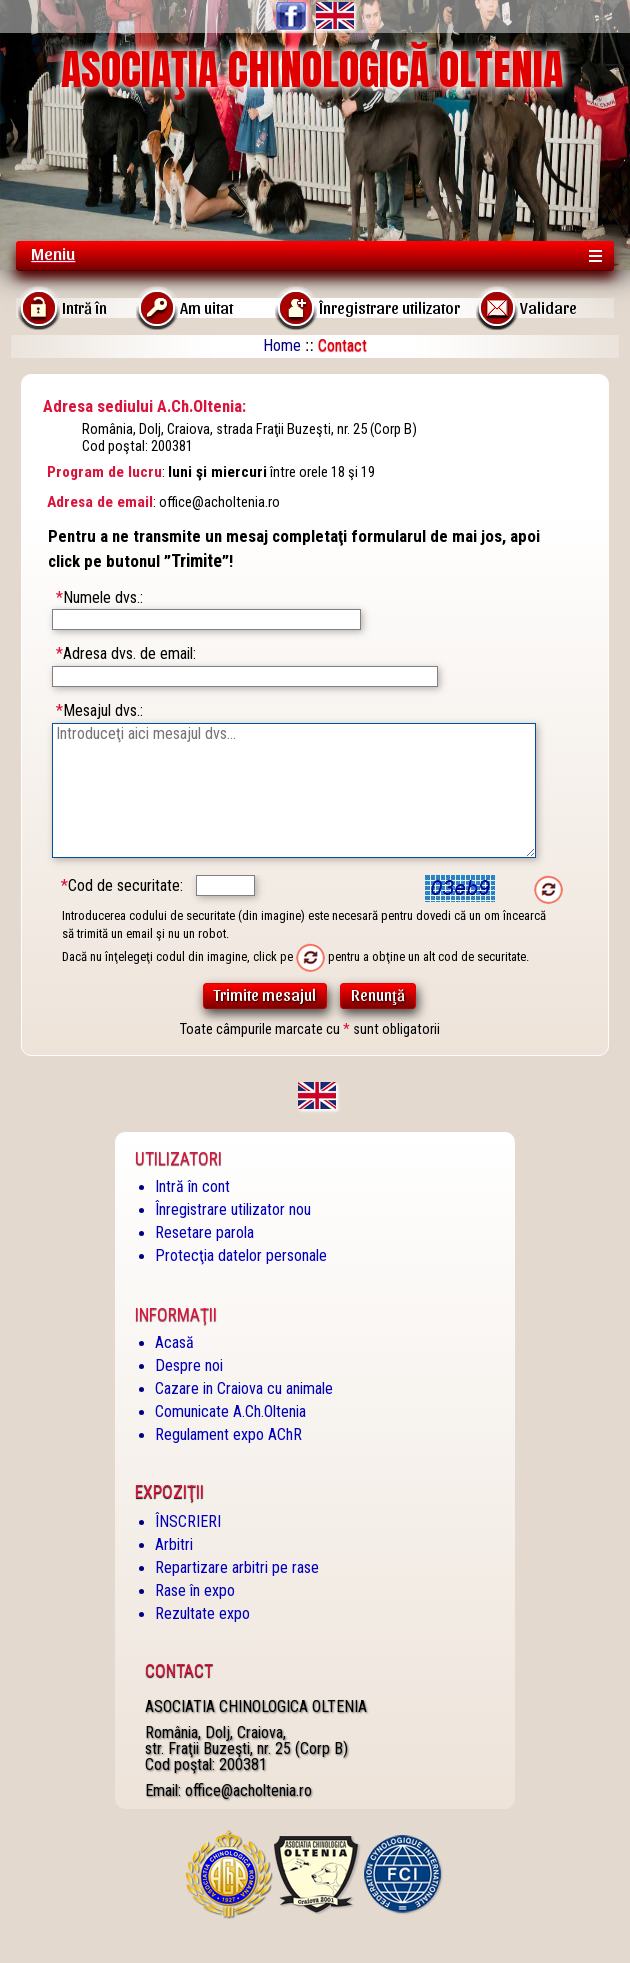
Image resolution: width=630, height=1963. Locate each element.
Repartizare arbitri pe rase (237, 1567)
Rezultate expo (202, 1613)
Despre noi (189, 1365)
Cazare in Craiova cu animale (244, 1388)
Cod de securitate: (122, 885)
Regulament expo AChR (228, 1434)
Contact (179, 1671)
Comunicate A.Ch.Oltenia (230, 1411)
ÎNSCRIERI (188, 1521)
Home (282, 345)
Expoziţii (169, 1492)
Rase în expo (195, 1590)
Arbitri (174, 1544)
